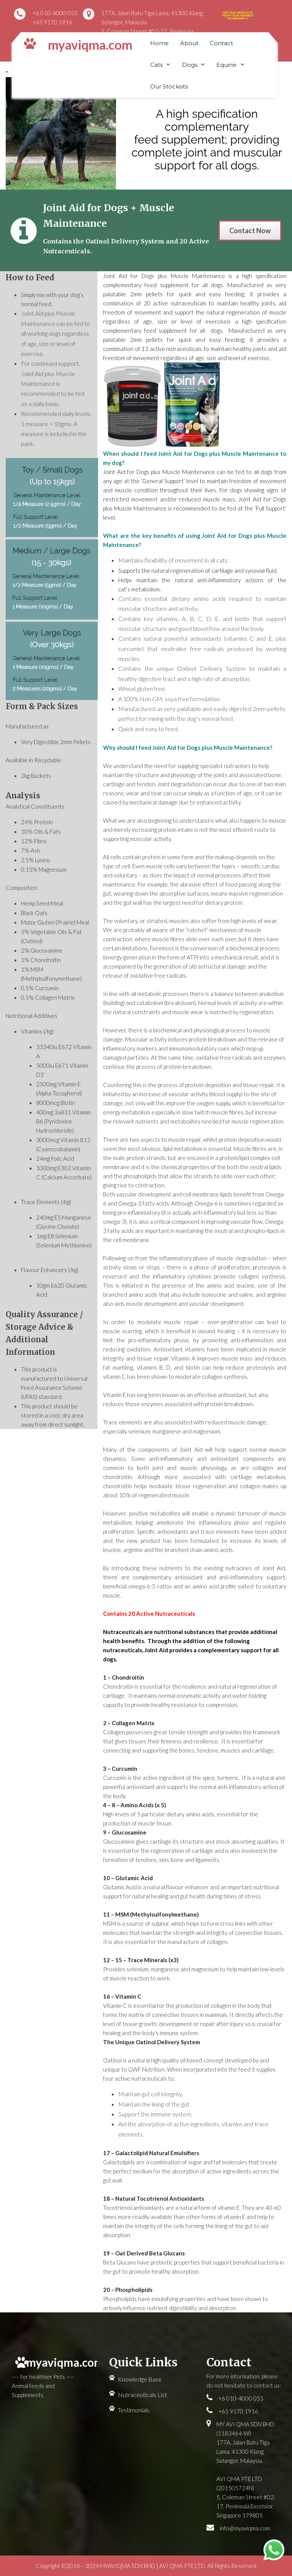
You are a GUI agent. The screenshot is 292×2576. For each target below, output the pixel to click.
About (189, 43)
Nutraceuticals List (142, 2394)
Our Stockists (169, 86)
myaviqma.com (90, 44)
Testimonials (133, 2409)
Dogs (189, 64)
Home (159, 43)
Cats (156, 64)
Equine (226, 64)
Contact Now (250, 230)
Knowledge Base (140, 2379)
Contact (221, 43)
